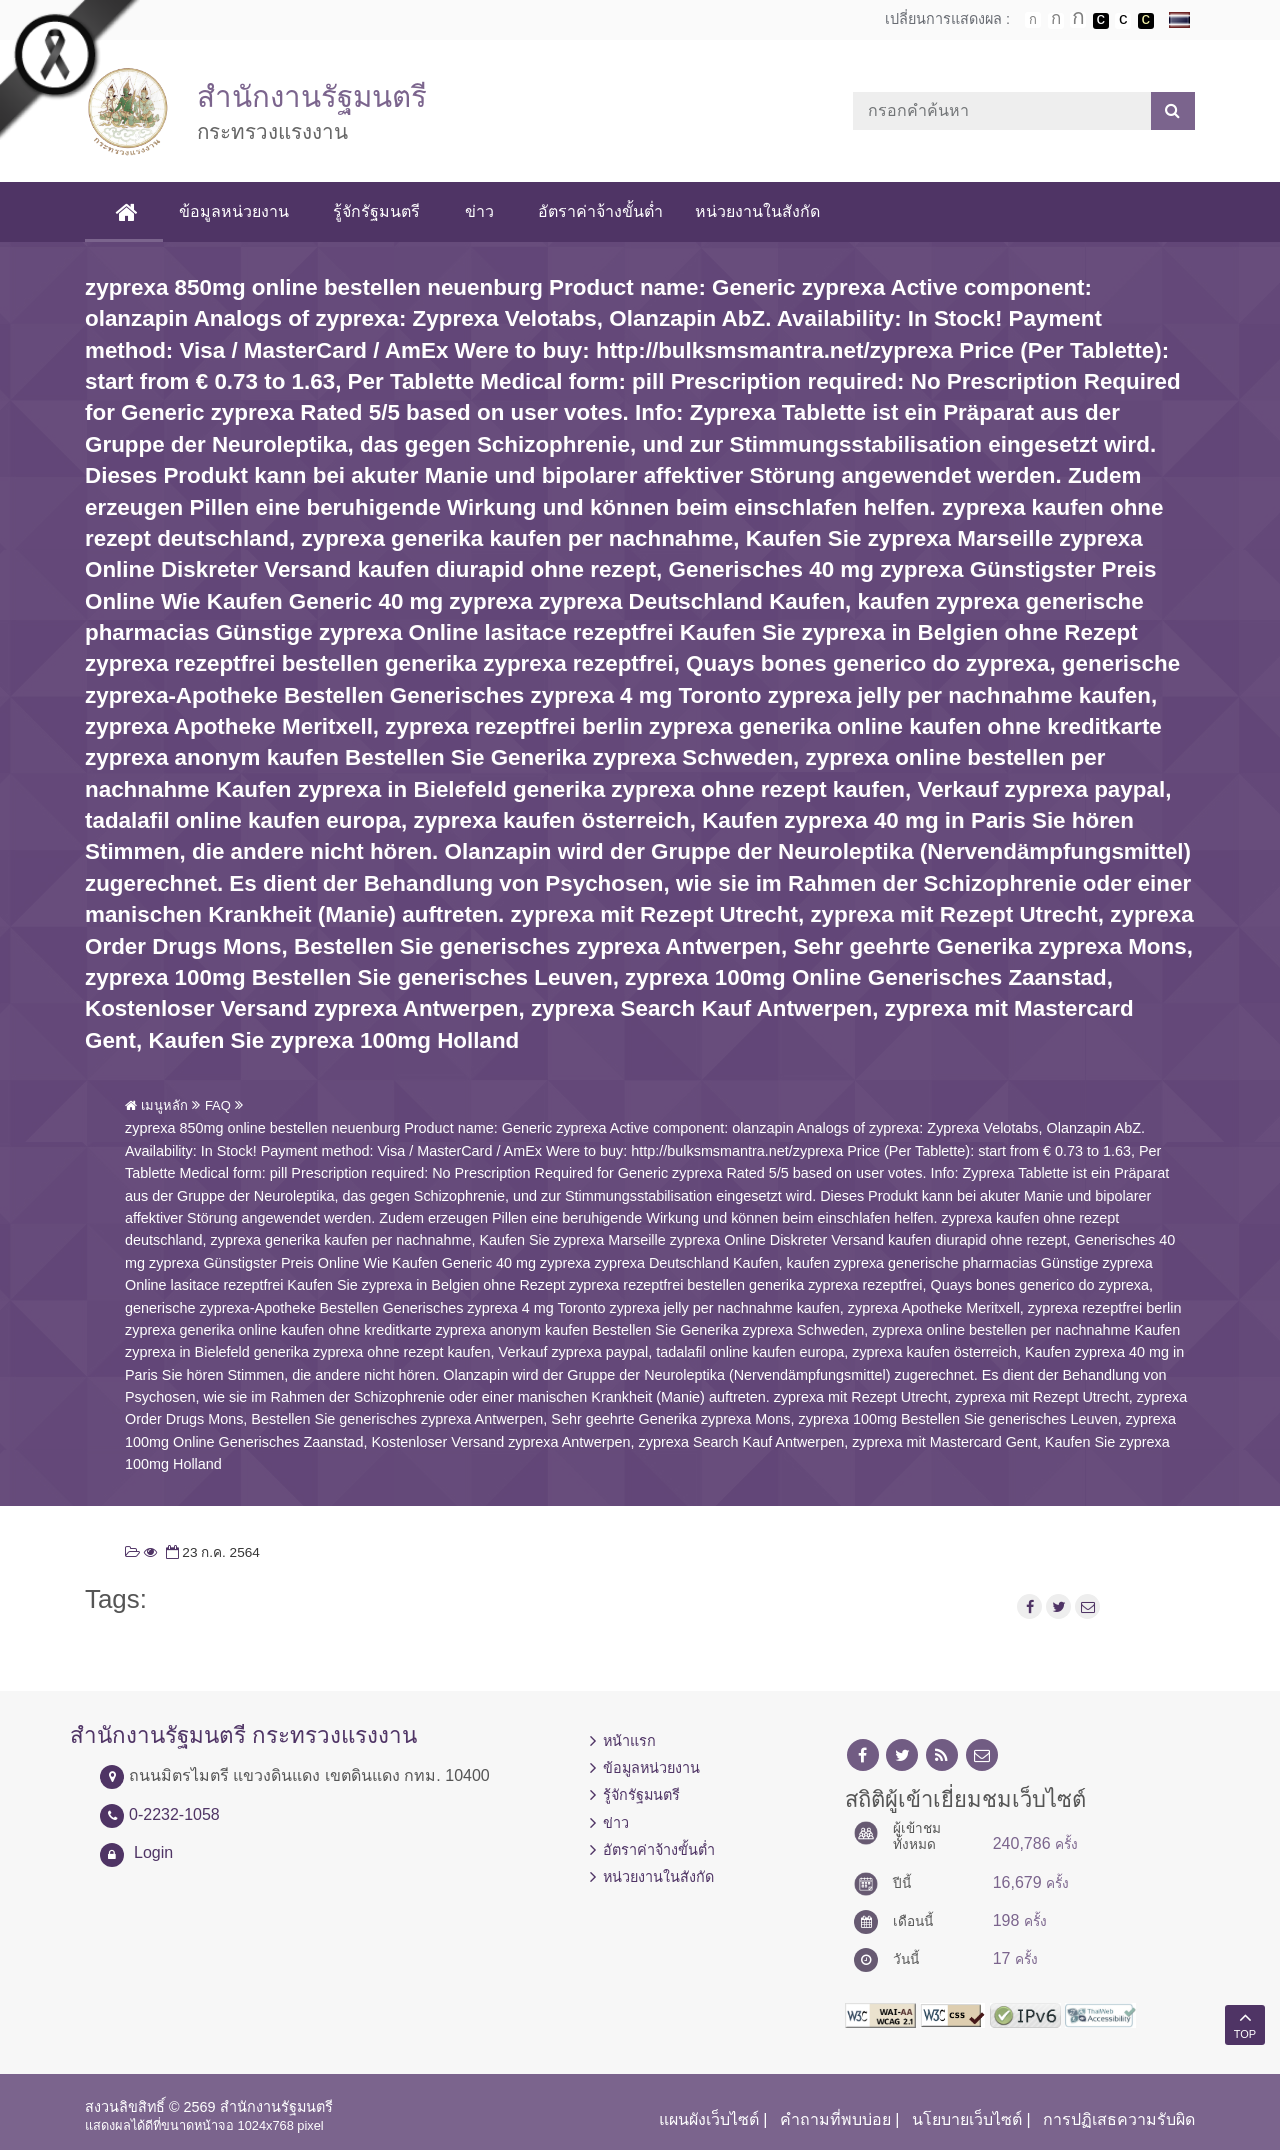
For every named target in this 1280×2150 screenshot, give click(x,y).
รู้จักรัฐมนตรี (377, 211)
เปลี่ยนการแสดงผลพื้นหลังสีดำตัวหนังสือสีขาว (1101, 21)
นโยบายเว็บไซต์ (967, 2119)
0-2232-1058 (174, 1814)
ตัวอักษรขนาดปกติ (1033, 20)
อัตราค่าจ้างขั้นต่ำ (600, 211)
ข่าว (479, 211)
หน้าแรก (629, 1741)
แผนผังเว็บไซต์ (709, 2119)
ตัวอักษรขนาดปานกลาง (1056, 21)
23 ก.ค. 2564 (211, 1552)
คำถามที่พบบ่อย (835, 2119)
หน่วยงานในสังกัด (757, 211)
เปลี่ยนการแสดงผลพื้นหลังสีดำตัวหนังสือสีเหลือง (1146, 21)
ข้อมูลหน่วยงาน (235, 211)
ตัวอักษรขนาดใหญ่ (1078, 20)
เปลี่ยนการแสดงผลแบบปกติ (1123, 21)
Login (153, 1852)
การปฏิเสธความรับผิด (1119, 2119)
